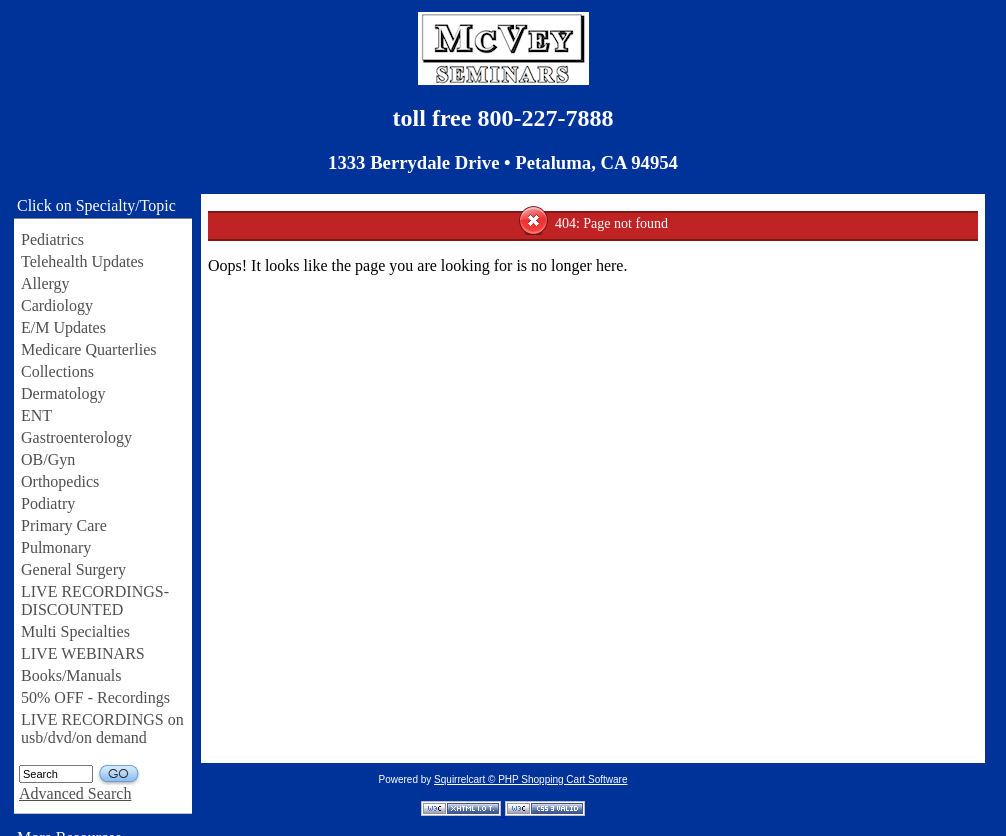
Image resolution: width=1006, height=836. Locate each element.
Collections (57, 371)
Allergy (45, 283)
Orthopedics (60, 481)
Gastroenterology (76, 437)
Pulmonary (56, 547)
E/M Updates (63, 327)
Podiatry (48, 503)
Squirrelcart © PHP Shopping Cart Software (530, 779)
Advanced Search (75, 793)
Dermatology (63, 393)
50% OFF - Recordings (95, 697)
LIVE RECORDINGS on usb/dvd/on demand (102, 728)
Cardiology (57, 305)
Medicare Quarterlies (88, 349)
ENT (36, 415)
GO (119, 774)
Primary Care (64, 525)
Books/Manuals (71, 675)
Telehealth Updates (82, 261)
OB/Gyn (48, 459)
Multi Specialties (75, 631)
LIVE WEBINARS (83, 653)
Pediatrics (52, 239)
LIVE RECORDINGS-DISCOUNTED (95, 600)
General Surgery (73, 569)
